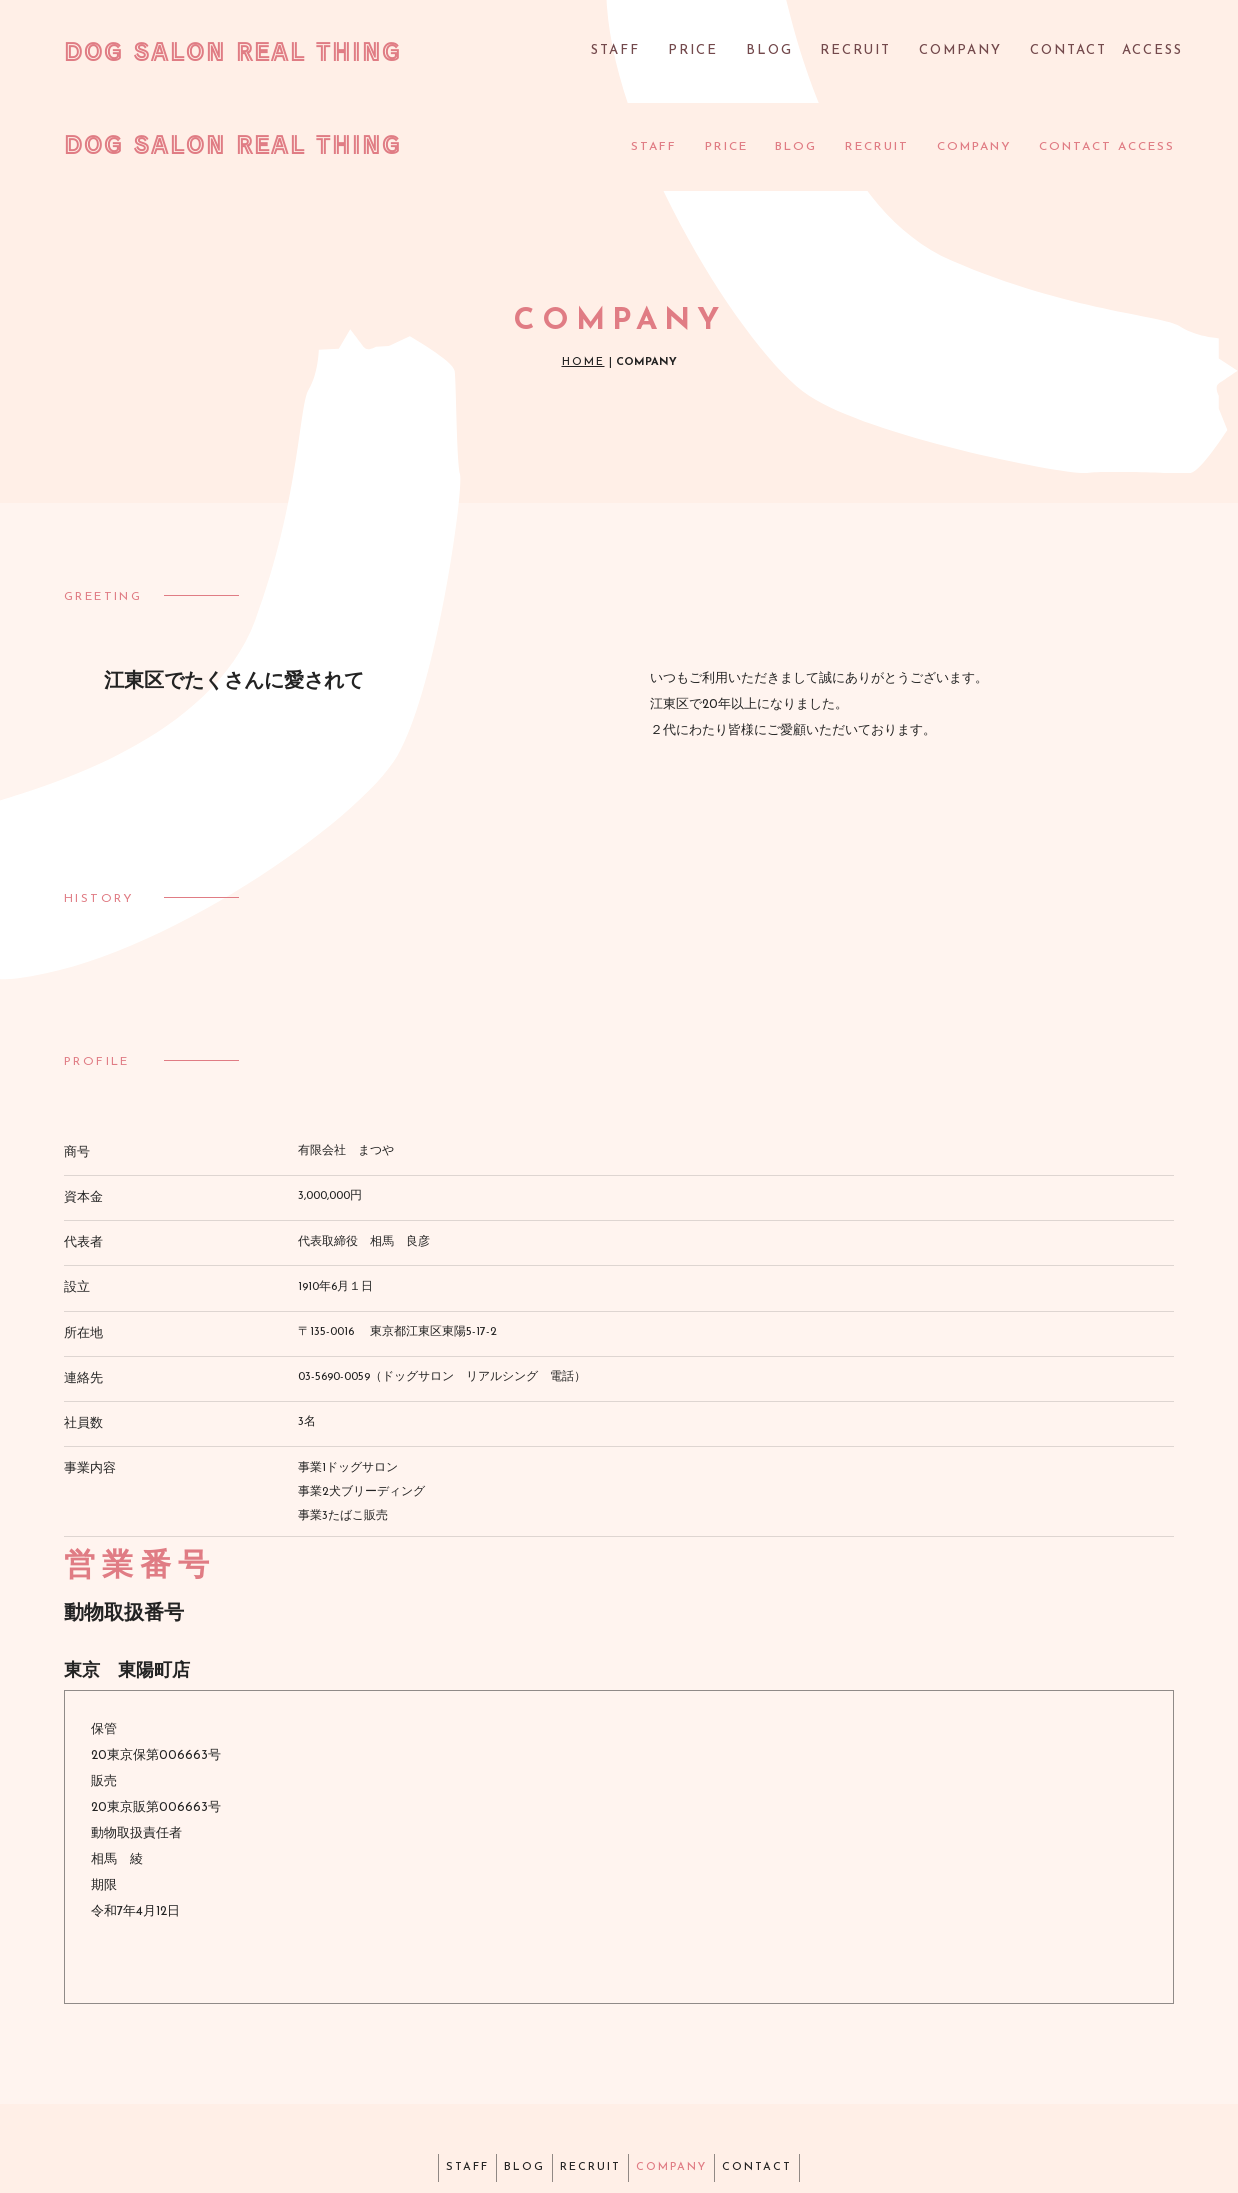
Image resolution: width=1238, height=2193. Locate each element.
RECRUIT (869, 54)
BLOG (788, 54)
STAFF (646, 54)
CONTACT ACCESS (1103, 54)
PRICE (718, 54)
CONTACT (795, 2081)
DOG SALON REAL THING (232, 51)
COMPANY (966, 54)
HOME (583, 279)
